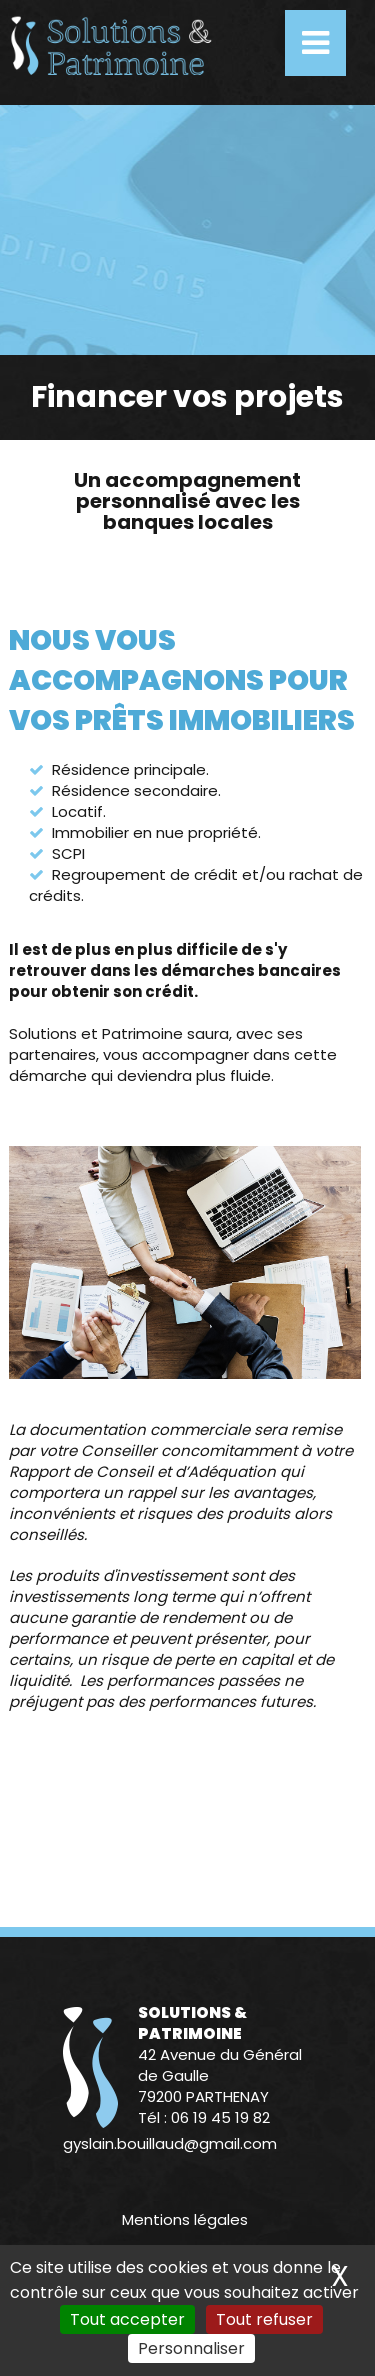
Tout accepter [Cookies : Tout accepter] (127, 2319)
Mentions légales (185, 2219)
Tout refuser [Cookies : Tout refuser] (264, 2319)
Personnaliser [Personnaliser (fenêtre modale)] (191, 2348)
